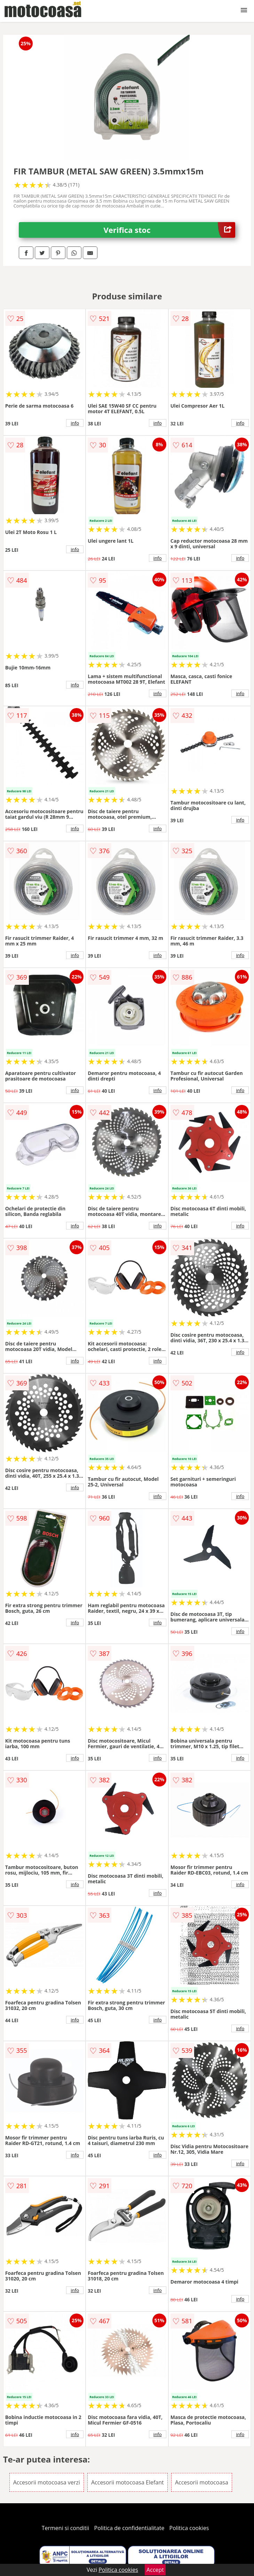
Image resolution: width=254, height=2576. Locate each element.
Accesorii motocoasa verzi (46, 2482)
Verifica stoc (170, 230)
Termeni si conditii (65, 2528)
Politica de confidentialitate (129, 2528)
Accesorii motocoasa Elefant (127, 2482)
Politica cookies (189, 2528)
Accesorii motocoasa (201, 2482)
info (75, 423)
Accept (155, 2570)
